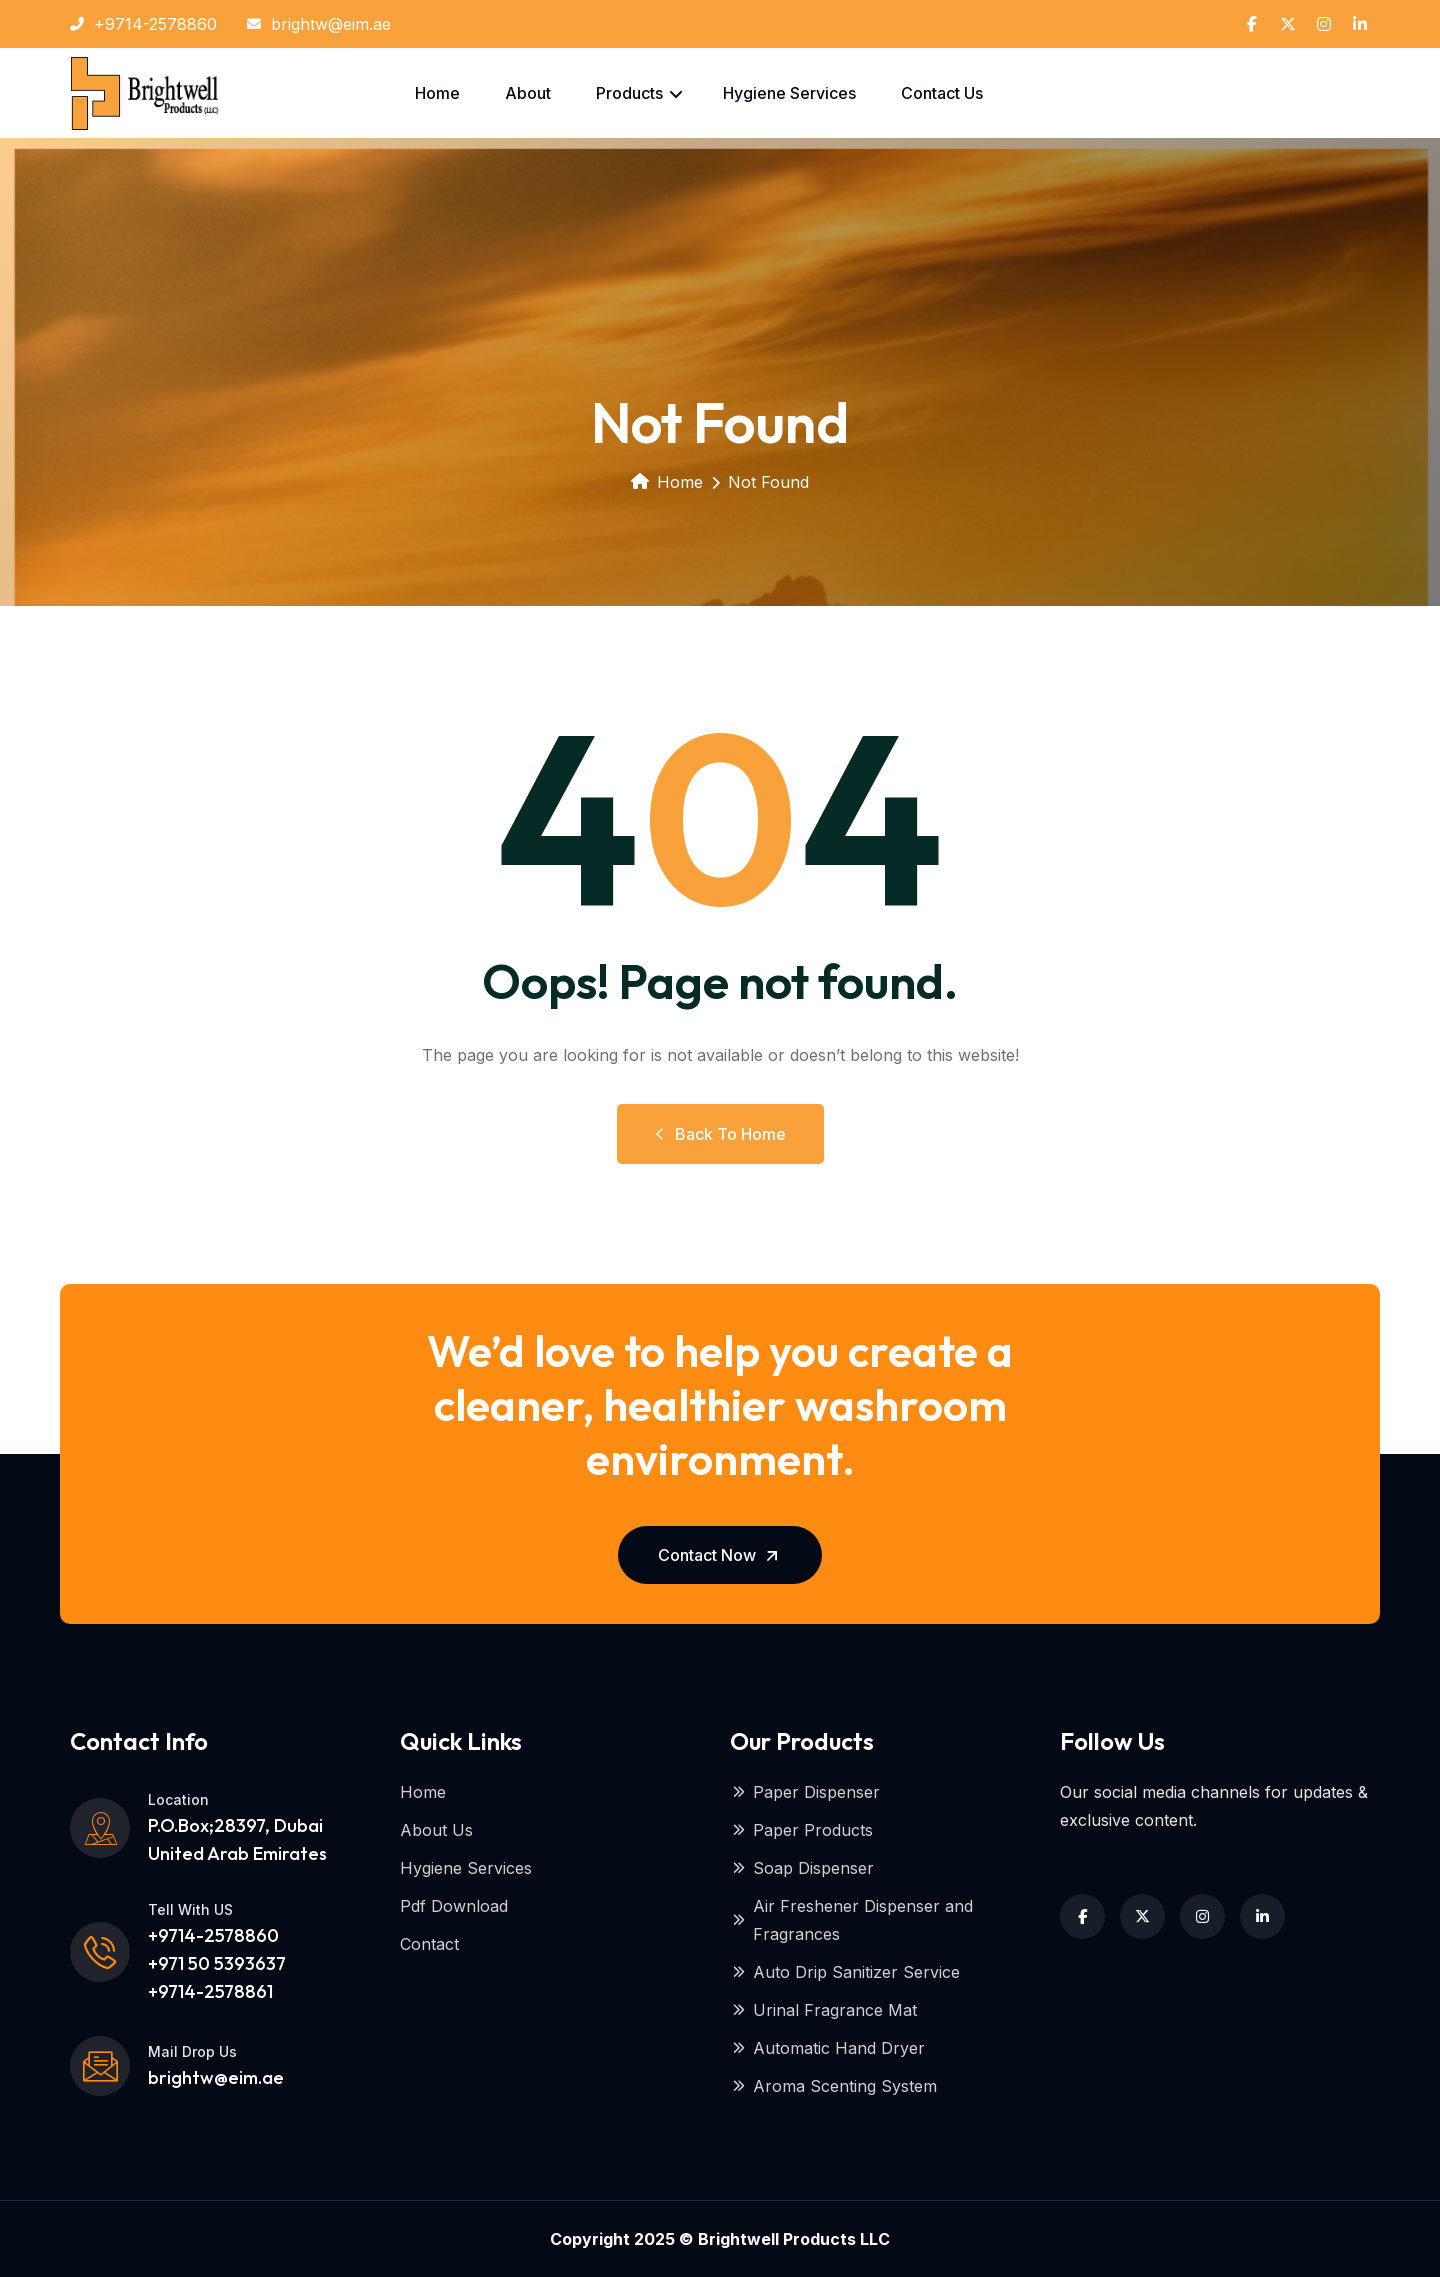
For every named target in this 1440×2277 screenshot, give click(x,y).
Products (629, 93)
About (528, 93)
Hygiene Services (789, 93)
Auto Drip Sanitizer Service (845, 1972)
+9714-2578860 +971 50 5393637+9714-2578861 (217, 1963)
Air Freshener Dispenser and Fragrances (851, 1920)
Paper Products (801, 1830)
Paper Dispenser (805, 1792)
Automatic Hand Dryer (827, 2048)
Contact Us (942, 93)
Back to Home (720, 1134)
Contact (429, 1944)
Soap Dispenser (802, 1868)
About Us (436, 1830)
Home (437, 93)
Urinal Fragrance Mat (823, 2010)
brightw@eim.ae (319, 24)
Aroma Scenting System (833, 2086)
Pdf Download (454, 1906)
